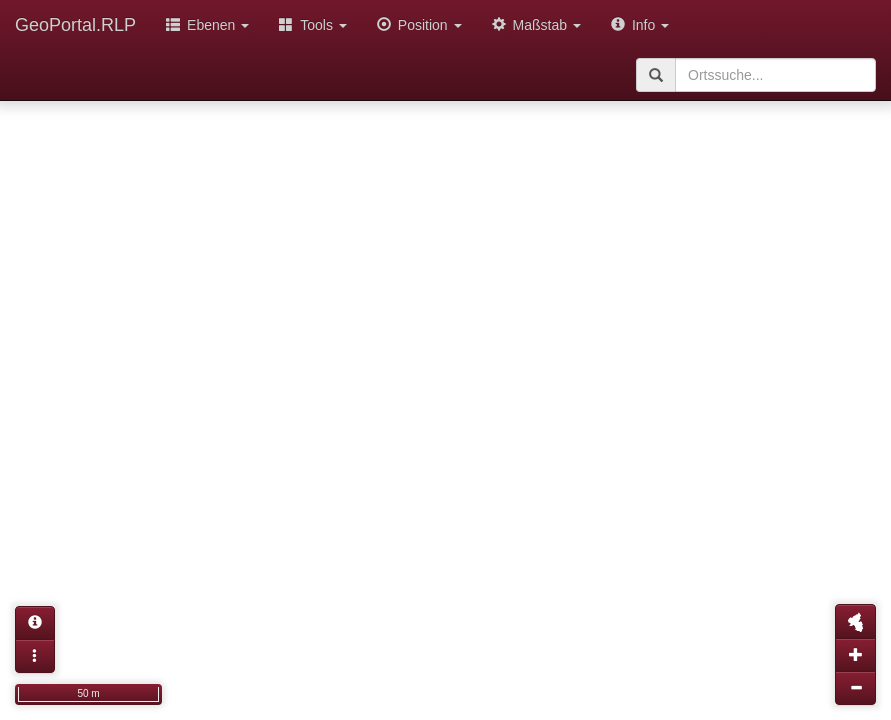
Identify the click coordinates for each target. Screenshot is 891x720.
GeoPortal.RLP (75, 25)
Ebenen (207, 25)
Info (640, 25)
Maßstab (536, 25)
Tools (313, 25)
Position (419, 25)
